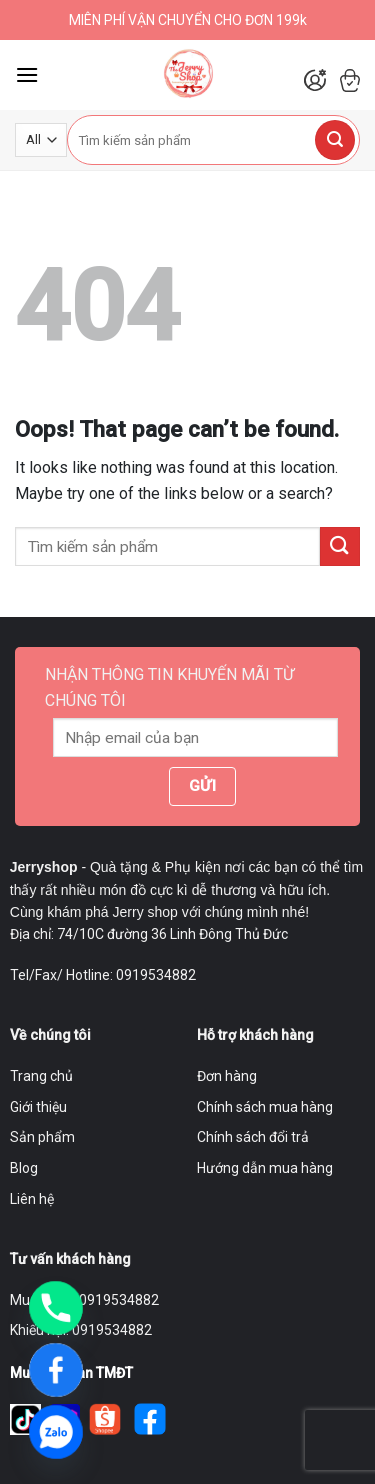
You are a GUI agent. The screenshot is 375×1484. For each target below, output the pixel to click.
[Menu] (27, 74)
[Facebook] (56, 1370)
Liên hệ (32, 1199)
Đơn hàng (227, 1076)
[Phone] (56, 1308)
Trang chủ (41, 1076)
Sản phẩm (42, 1137)
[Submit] (335, 140)
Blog (24, 1168)
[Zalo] (56, 1432)
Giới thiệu (38, 1107)
